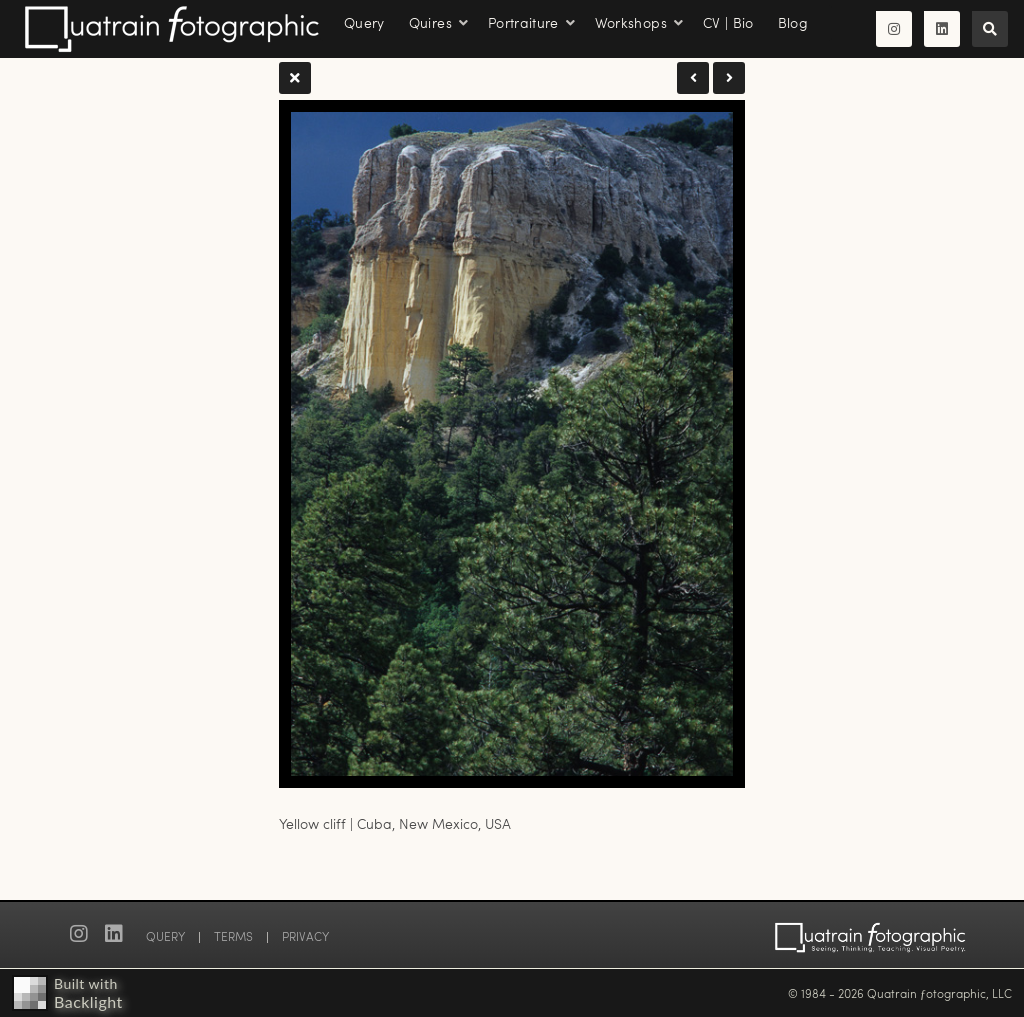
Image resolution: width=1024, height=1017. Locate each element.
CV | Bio (728, 22)
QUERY (165, 936)
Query (364, 22)
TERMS (233, 936)
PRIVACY (305, 936)
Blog (793, 22)
